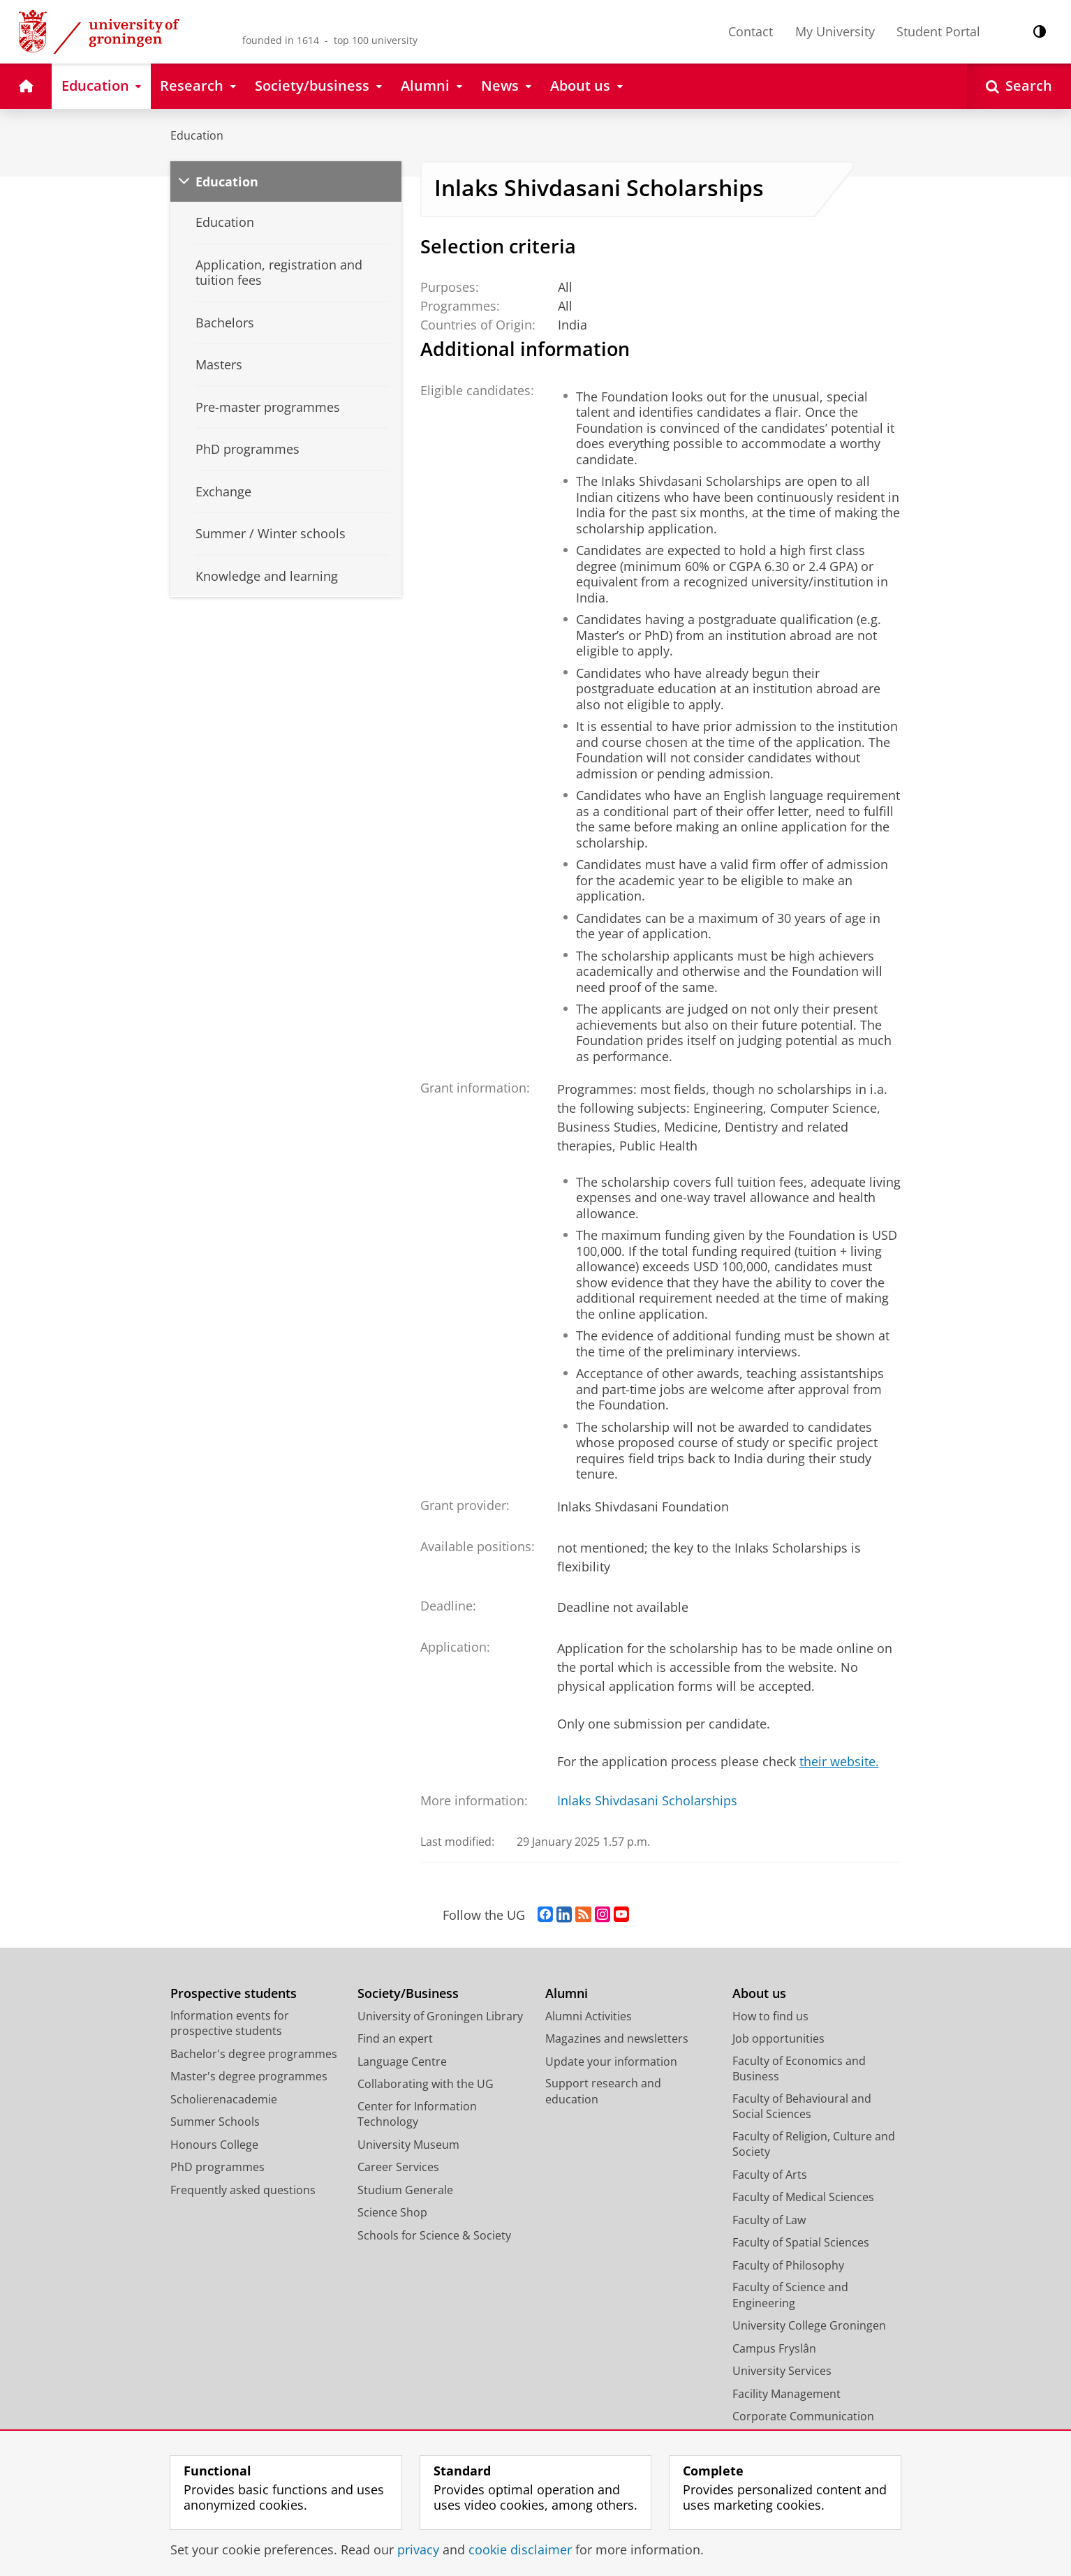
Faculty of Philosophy (788, 2265)
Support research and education (603, 2091)
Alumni (566, 1993)
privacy (418, 2549)
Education (196, 135)
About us (759, 1993)
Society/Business (408, 1993)
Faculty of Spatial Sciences (800, 2242)
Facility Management (786, 2393)
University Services (782, 2370)
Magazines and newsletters (616, 2038)
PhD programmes (217, 2167)
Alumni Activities (588, 2016)
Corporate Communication (803, 2416)
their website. (838, 1760)
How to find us (770, 2016)
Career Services (398, 2167)
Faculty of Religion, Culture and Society (813, 2144)
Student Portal (938, 31)
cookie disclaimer (520, 2549)
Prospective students (233, 1993)
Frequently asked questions (243, 2190)
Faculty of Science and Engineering (790, 2295)
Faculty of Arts (769, 2174)
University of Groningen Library (440, 2016)
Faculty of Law (769, 2220)
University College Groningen (809, 2325)
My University (835, 31)
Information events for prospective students (229, 2023)
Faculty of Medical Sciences (803, 2197)
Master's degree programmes (248, 2076)
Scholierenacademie (223, 2099)
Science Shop (392, 2212)
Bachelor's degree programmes (253, 2053)
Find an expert (395, 2038)
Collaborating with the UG (425, 2084)
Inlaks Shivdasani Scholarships (646, 1800)
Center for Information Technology (417, 2114)
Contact (750, 31)
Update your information (611, 2061)
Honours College (214, 2144)
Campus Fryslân (774, 2348)
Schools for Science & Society (434, 2235)
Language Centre (402, 2061)
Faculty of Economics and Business (799, 2069)
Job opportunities (778, 2038)
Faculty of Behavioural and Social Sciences (801, 2106)
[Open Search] (1019, 86)
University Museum (408, 2144)
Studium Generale (405, 2190)
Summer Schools (215, 2121)
